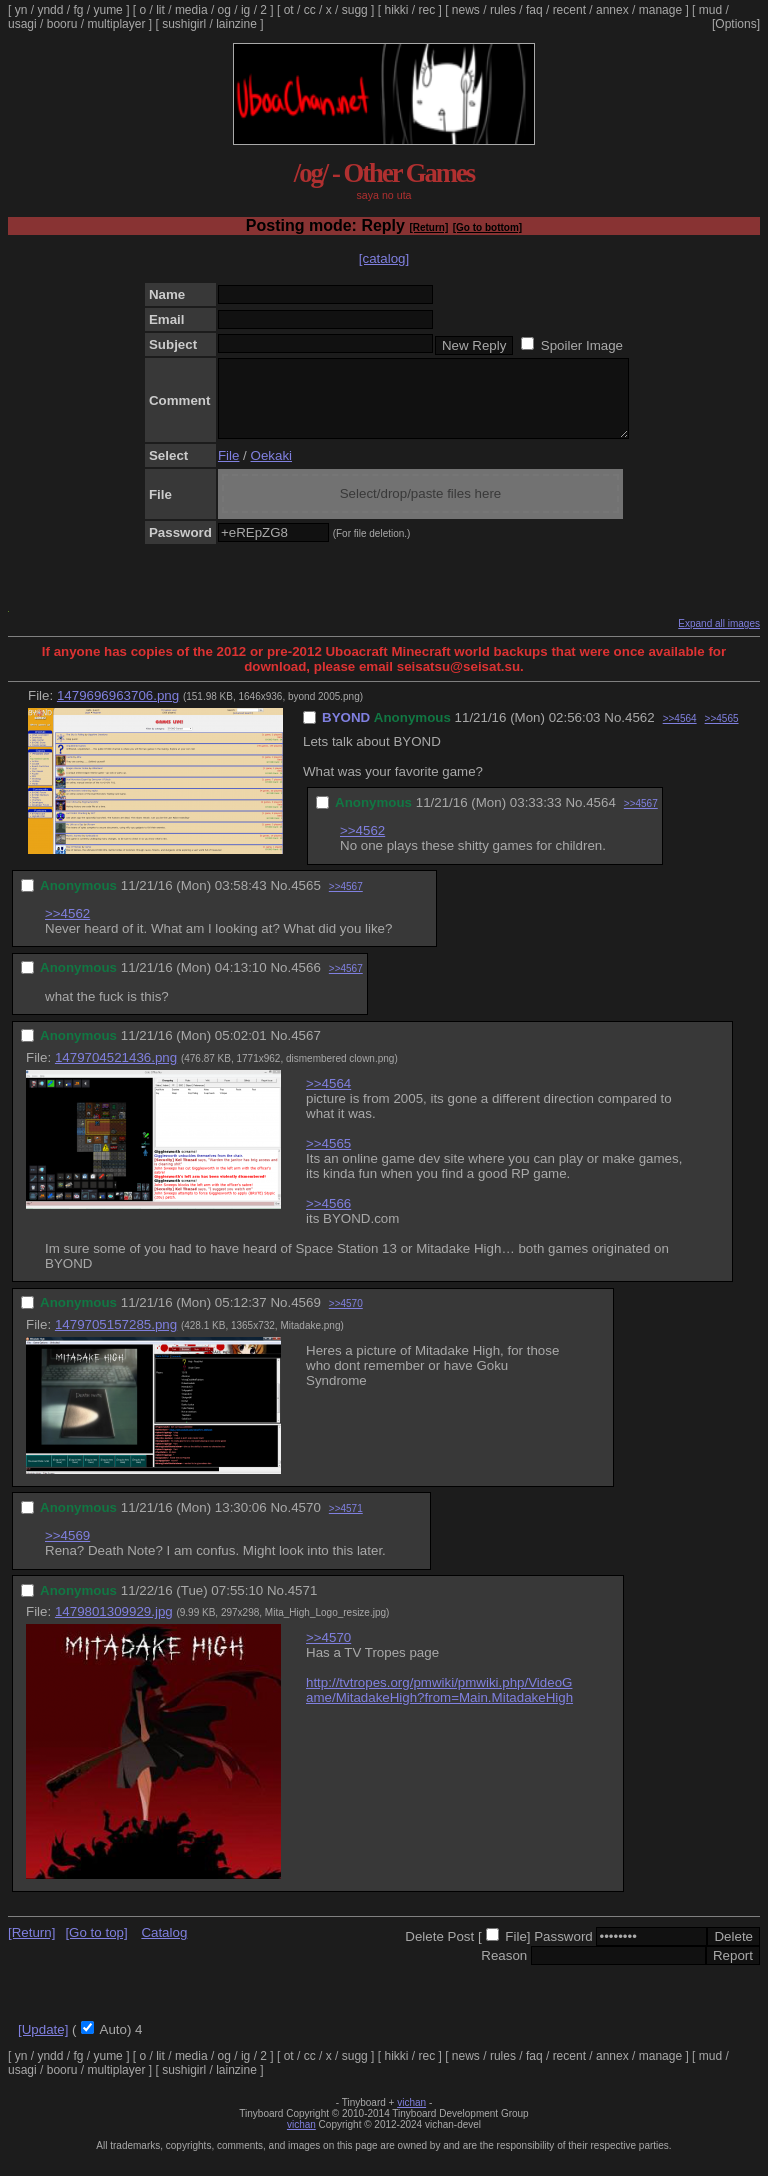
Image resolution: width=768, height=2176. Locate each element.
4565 (306, 900)
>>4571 (346, 1523)
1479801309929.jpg (114, 1626)
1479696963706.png (118, 710)
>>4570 (346, 1318)
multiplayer (116, 24)
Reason (504, 1970)
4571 (303, 1605)
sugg (355, 10)
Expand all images (719, 638)
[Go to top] (96, 1947)
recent (569, 10)
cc (310, 10)
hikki (396, 10)
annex (612, 10)
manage (660, 10)
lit (160, 10)
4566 (306, 982)
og (224, 10)
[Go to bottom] (487, 227)
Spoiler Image (582, 345)
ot (289, 10)
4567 (306, 1050)
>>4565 (722, 733)
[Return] (428, 227)
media (191, 10)
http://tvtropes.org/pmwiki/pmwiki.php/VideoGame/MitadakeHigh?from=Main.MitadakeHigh (439, 1705)
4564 (601, 817)
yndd (50, 10)
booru (62, 24)
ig (245, 10)
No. (614, 732)
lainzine (236, 24)
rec (427, 10)
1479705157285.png (116, 1339)
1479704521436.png (116, 1072)
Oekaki (271, 470)
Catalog (164, 1947)
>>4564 (680, 733)
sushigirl (184, 24)
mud (710, 10)
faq (534, 10)
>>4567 (641, 818)
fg (78, 10)
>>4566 (328, 1218)
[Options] (736, 24)
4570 (306, 1522)
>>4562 (362, 845)
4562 (640, 732)
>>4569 (67, 1550)
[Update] (43, 2044)
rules (503, 10)
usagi (22, 24)
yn (21, 10)
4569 (306, 1317)
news (466, 10)
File (228, 470)
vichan (411, 2117)
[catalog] (384, 258)
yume (107, 10)
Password (563, 1951)
